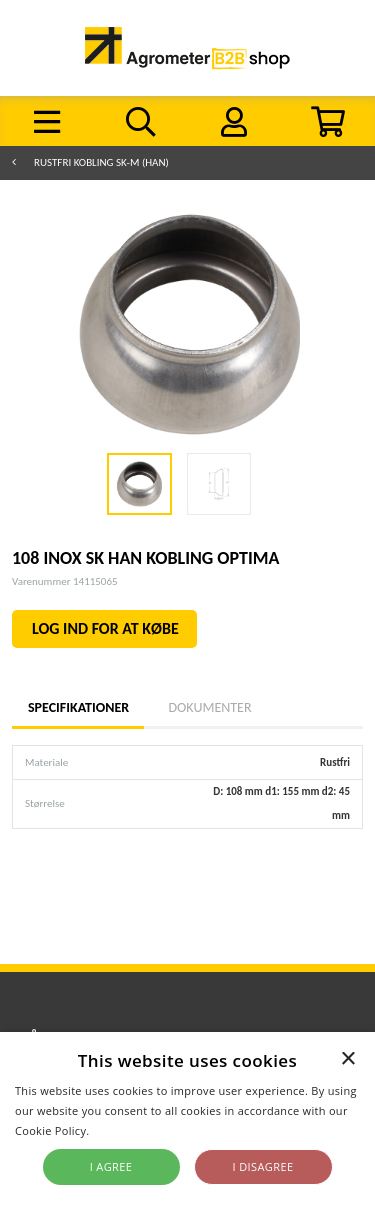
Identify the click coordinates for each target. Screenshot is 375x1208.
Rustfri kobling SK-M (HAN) (101, 162)
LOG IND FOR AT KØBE (105, 628)
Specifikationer (78, 707)
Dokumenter (209, 707)
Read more (122, 1130)
